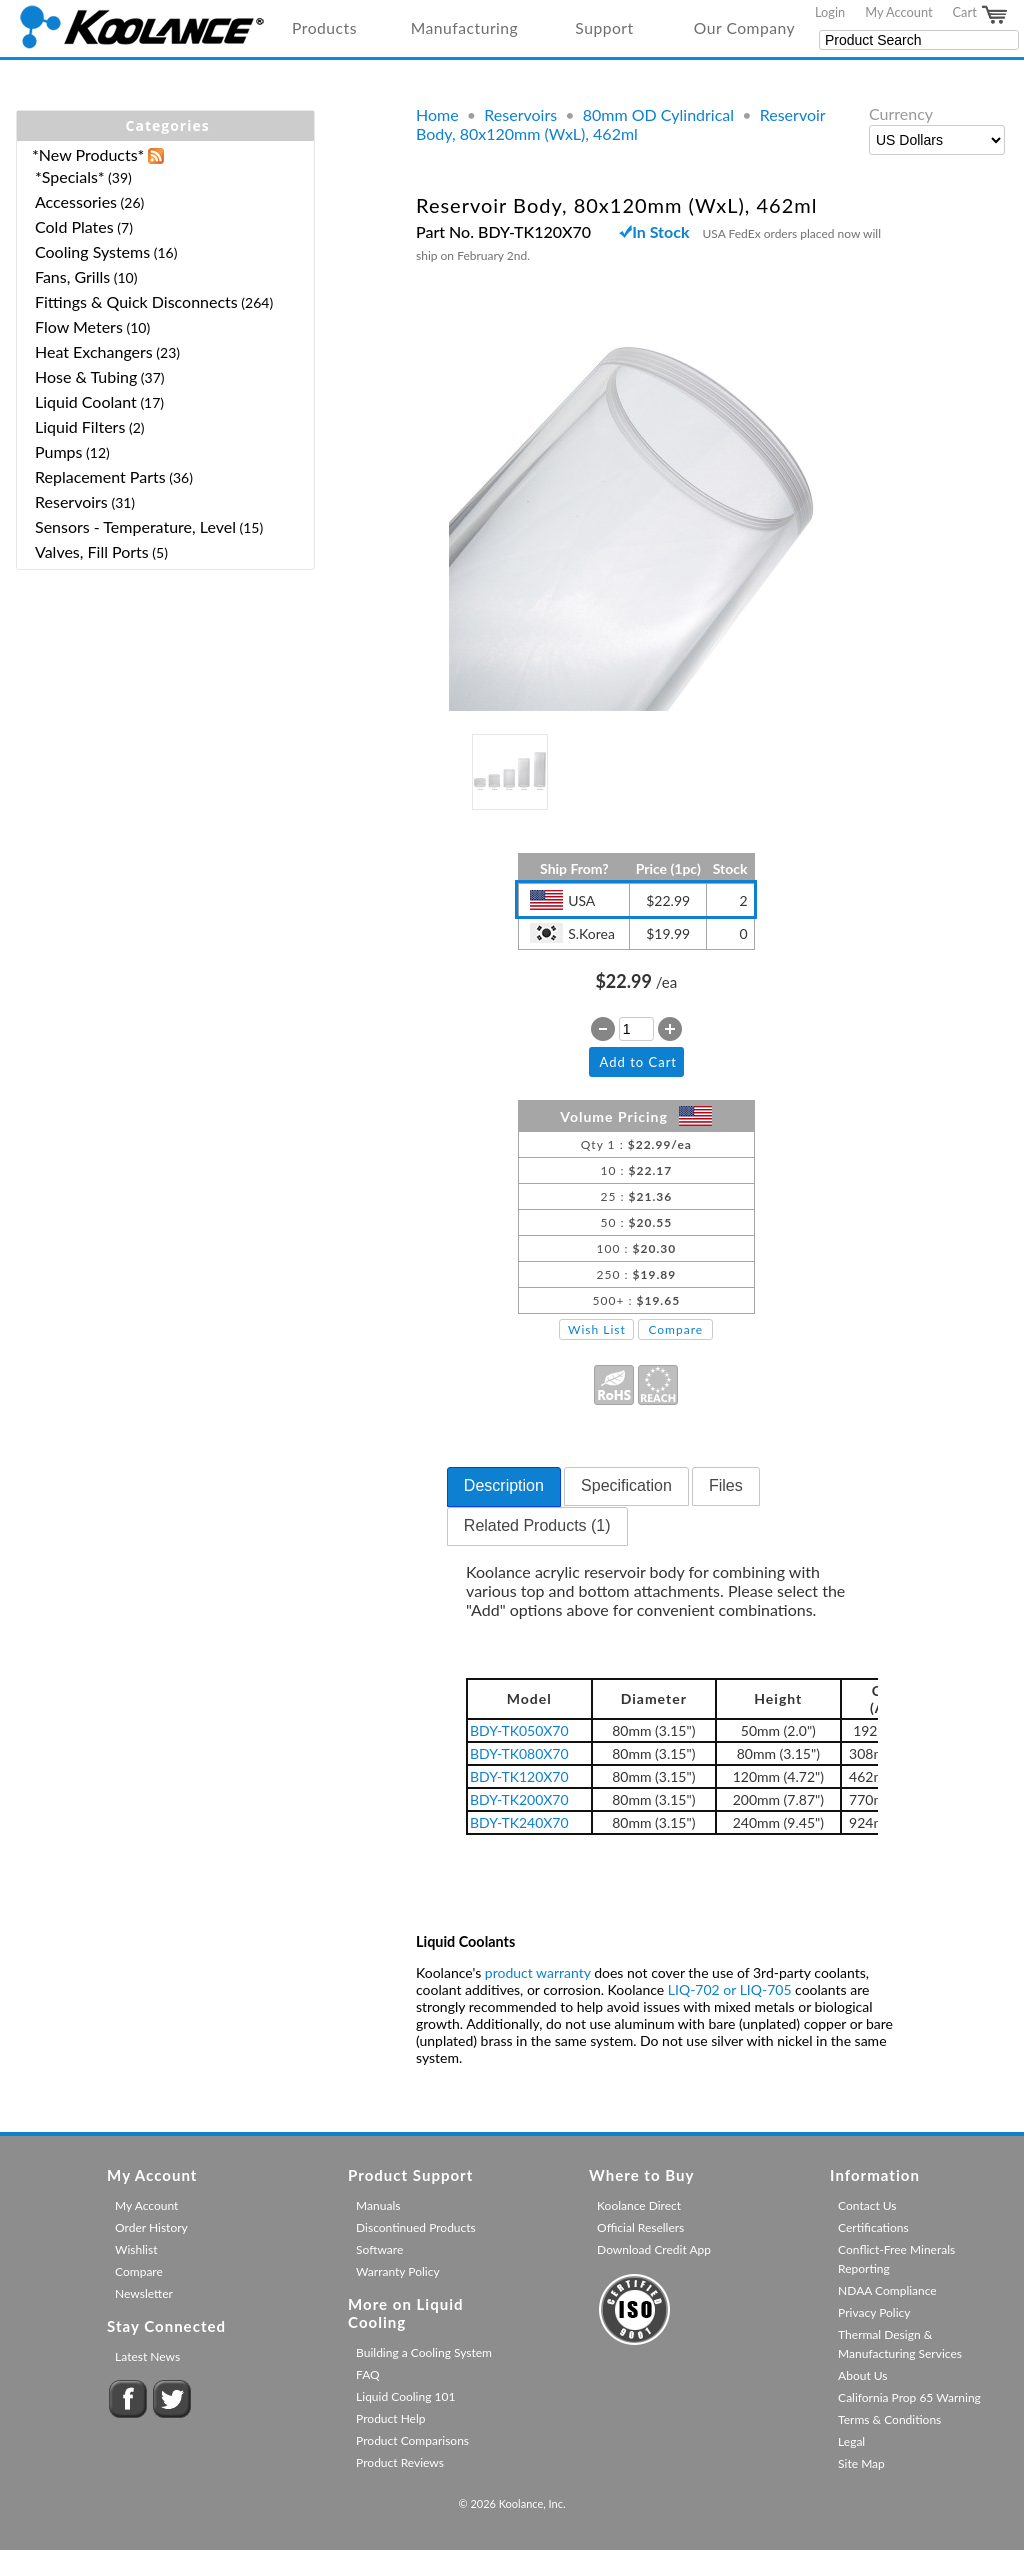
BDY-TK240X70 (519, 1822)
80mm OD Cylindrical (658, 114)
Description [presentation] (504, 1485)
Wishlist (136, 2249)
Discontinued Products (416, 2227)
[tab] (504, 1487)
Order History (151, 2227)
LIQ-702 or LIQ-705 (730, 1989)
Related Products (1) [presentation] (537, 1525)
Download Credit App (654, 2249)
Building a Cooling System (424, 2352)
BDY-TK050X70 (519, 1730)
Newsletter (144, 2293)
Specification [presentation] (626, 1485)
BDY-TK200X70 (519, 1799)
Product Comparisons (412, 2440)
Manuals (378, 2205)
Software (379, 2249)
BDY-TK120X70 (519, 1776)
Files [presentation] (726, 1485)
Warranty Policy (398, 2271)
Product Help (390, 2418)
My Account (898, 12)
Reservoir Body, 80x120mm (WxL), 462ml (620, 124)
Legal (851, 2441)
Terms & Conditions (889, 2419)
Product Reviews (400, 2462)
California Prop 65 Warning (909, 2397)
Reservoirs (520, 114)
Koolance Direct (639, 2205)
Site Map (861, 2463)
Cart (981, 15)
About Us (862, 2375)
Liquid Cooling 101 (405, 2396)
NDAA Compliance (887, 2290)
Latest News (147, 2356)
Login (830, 12)
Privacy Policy (874, 2312)
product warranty (538, 1972)
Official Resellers (640, 2227)
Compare (675, 1329)
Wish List (597, 1329)
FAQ (368, 2374)
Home (437, 114)
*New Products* (88, 154)
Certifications (873, 2227)
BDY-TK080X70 (519, 1753)
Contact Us (867, 2205)
